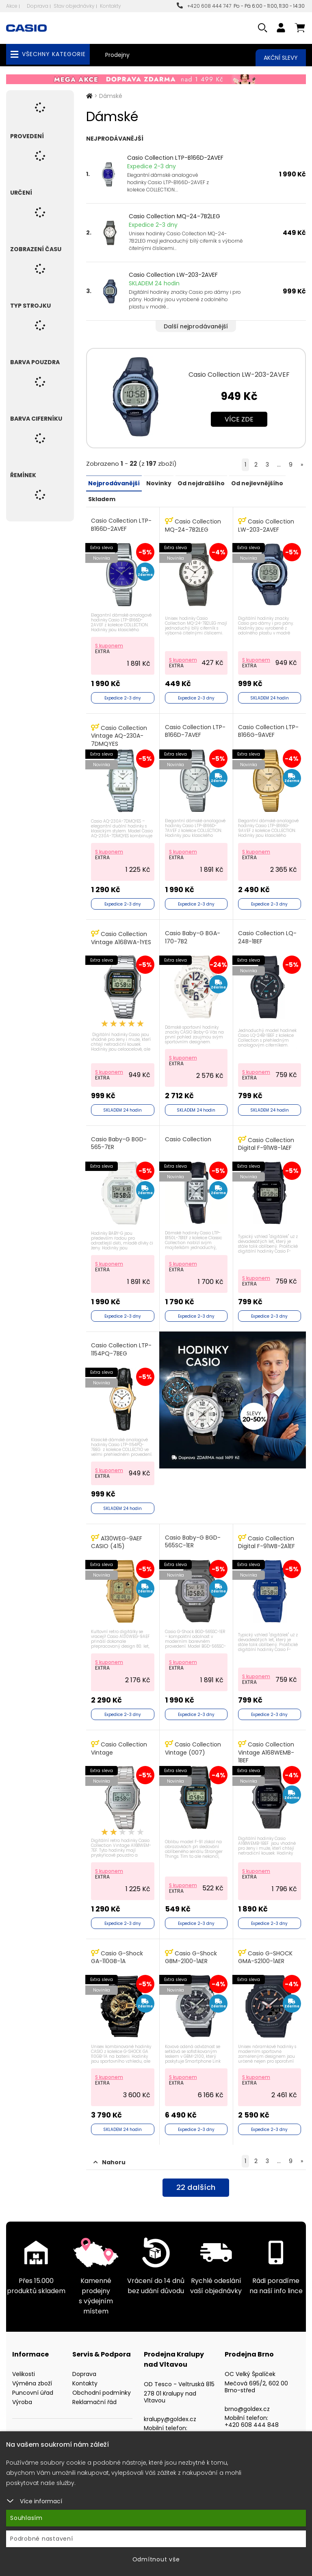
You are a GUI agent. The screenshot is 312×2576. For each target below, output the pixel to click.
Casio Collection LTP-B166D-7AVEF (195, 729)
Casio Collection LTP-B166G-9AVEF (269, 729)
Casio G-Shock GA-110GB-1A (118, 1947)
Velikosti (23, 2363)
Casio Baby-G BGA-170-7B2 (193, 934)
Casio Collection (188, 1134)
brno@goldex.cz (247, 2398)
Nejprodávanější (114, 483)
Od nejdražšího (200, 483)
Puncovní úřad (32, 2382)
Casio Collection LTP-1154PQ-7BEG (122, 1344)
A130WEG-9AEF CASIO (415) (117, 1535)
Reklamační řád (94, 2391)
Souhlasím (26, 2518)
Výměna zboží (32, 2373)
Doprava (37, 5)
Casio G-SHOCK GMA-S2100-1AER (266, 1947)
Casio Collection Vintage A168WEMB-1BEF (267, 1744)
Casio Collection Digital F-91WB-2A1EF (267, 1535)
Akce (11, 5)
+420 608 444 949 (171, 2424)
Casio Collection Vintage (120, 1740)
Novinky (158, 483)
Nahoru (109, 2152)
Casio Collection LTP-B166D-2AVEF (175, 158)
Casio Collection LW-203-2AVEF (173, 275)
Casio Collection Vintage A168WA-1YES (122, 934)
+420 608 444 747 (204, 5)
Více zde (239, 419)
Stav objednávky (74, 5)
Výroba (22, 2391)
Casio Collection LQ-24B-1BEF (268, 934)
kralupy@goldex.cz (170, 2408)
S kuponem (110, 643)
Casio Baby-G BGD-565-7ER (119, 1139)
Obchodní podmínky (101, 2382)
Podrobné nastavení (41, 2539)
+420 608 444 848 (252, 2414)
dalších (196, 2178)
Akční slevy (281, 58)
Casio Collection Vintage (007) (193, 1740)
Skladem (101, 498)
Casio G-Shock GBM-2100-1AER (191, 1947)
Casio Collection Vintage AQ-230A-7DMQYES (120, 733)
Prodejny (117, 55)
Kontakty (110, 5)
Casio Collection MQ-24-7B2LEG (174, 216)
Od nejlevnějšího (256, 483)
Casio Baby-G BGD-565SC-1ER (193, 1534)
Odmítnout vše (156, 2559)
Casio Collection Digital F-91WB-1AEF (267, 1139)
